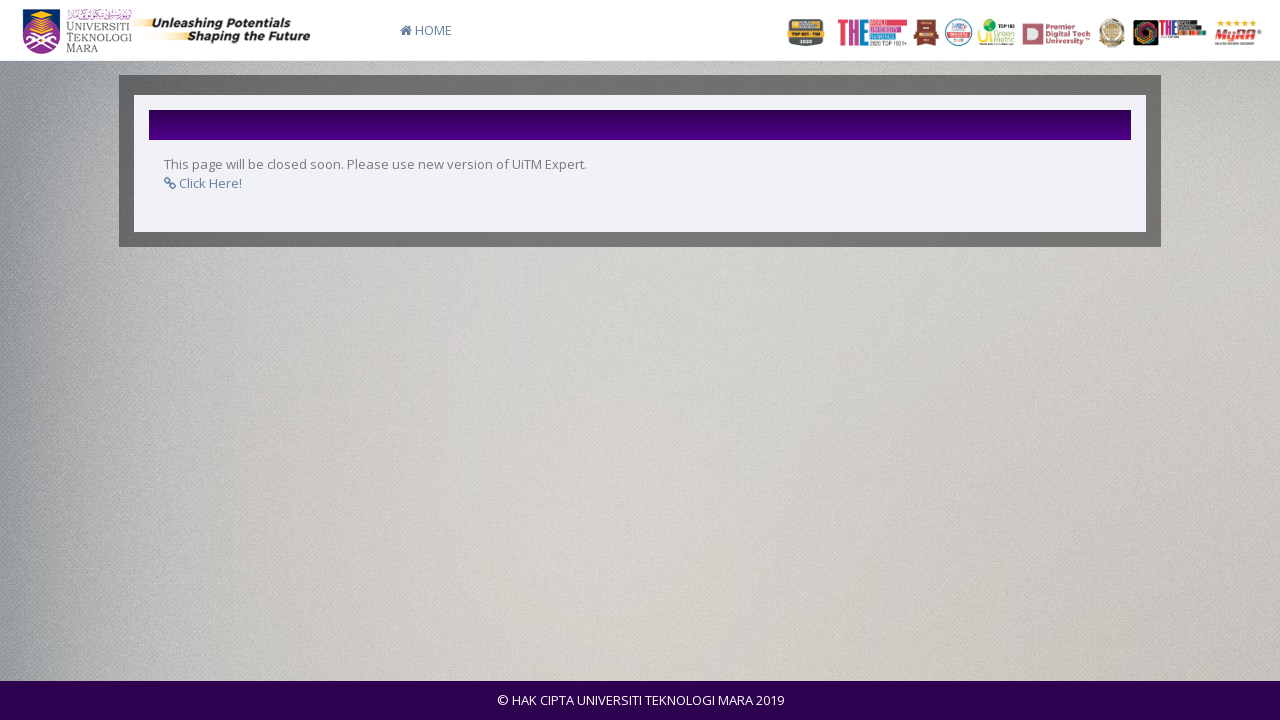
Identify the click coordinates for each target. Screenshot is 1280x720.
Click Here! (203, 183)
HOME (426, 30)
